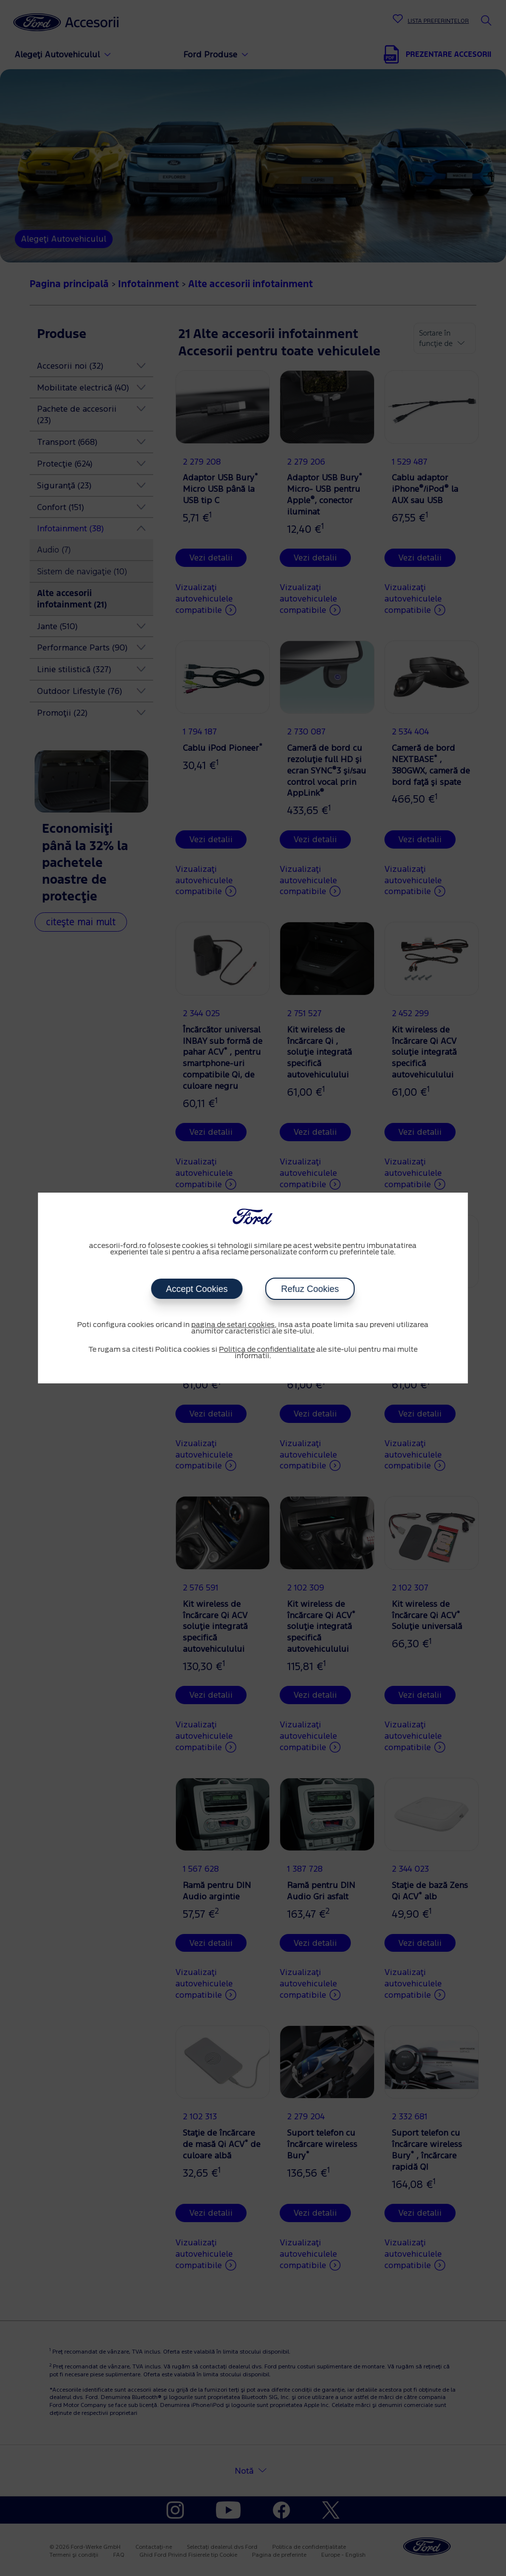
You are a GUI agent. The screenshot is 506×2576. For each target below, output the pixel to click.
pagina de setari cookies (233, 1325)
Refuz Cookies (310, 1289)
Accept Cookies (197, 1289)
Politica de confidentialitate (267, 1349)
